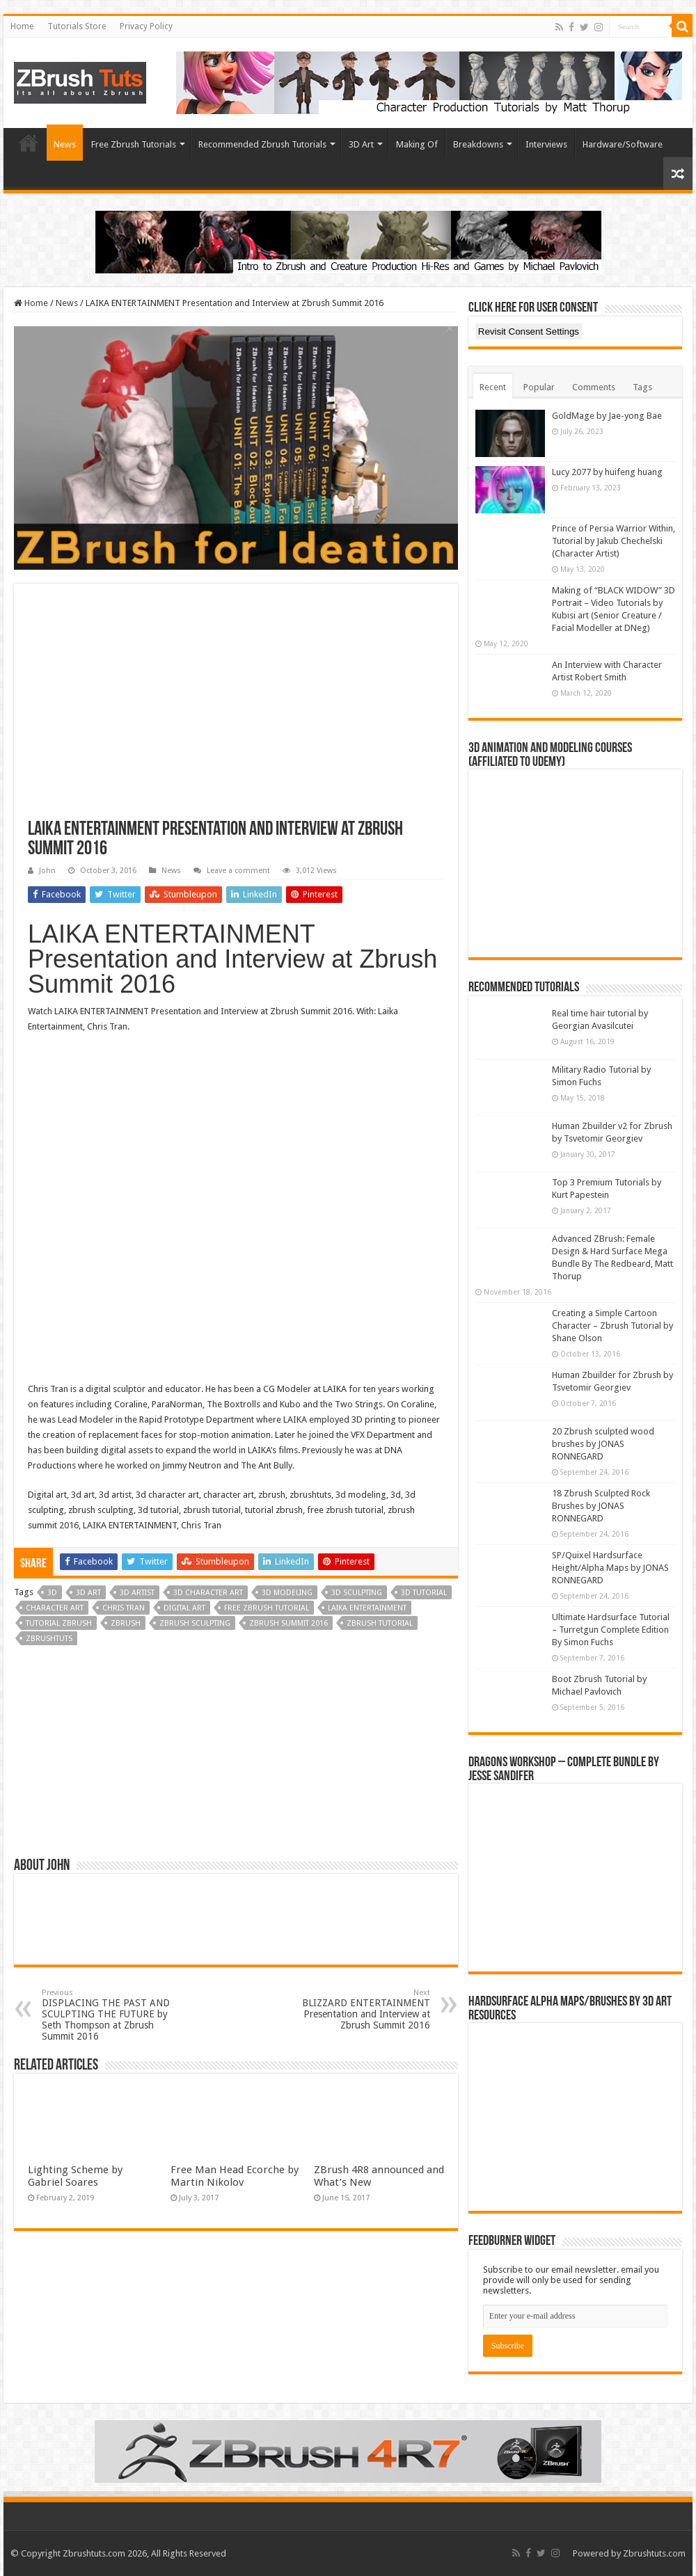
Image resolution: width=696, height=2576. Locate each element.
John (47, 870)
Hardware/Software (623, 144)
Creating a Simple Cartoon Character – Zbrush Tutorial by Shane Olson (612, 1325)
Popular (539, 387)
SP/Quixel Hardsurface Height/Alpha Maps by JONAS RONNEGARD (610, 1567)
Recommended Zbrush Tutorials (262, 144)
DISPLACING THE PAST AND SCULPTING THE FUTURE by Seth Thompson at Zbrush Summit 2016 (113, 2015)
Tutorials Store (76, 26)
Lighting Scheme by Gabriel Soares (75, 2176)
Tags (642, 387)
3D (52, 1592)
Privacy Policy (146, 26)
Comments (593, 387)
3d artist (137, 1592)
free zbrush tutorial (266, 1608)
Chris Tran (123, 1608)
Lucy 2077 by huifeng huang (607, 472)
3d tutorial (424, 1592)
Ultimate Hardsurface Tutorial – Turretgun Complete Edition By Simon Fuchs (611, 1629)
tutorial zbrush (59, 1623)
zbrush (126, 1623)
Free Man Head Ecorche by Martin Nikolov (235, 2176)
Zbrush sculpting (194, 1623)
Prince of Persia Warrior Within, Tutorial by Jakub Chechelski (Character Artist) (613, 541)
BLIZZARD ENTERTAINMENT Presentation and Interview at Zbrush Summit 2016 (358, 2009)
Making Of (417, 144)
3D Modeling (287, 1592)
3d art (88, 1592)
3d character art (208, 1592)
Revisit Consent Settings (528, 331)
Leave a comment (238, 870)
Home (21, 26)
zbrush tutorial (380, 1623)
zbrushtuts (49, 1638)
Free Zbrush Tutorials (133, 144)
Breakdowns (478, 144)
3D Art (361, 144)
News (65, 144)
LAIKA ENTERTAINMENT (367, 1608)
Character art (55, 1608)
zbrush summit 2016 (288, 1623)
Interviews (546, 144)
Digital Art (184, 1608)
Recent (493, 387)
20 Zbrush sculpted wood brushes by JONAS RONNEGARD (603, 1444)
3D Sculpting (356, 1592)
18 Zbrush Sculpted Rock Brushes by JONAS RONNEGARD (601, 1505)
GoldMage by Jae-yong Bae (607, 415)
